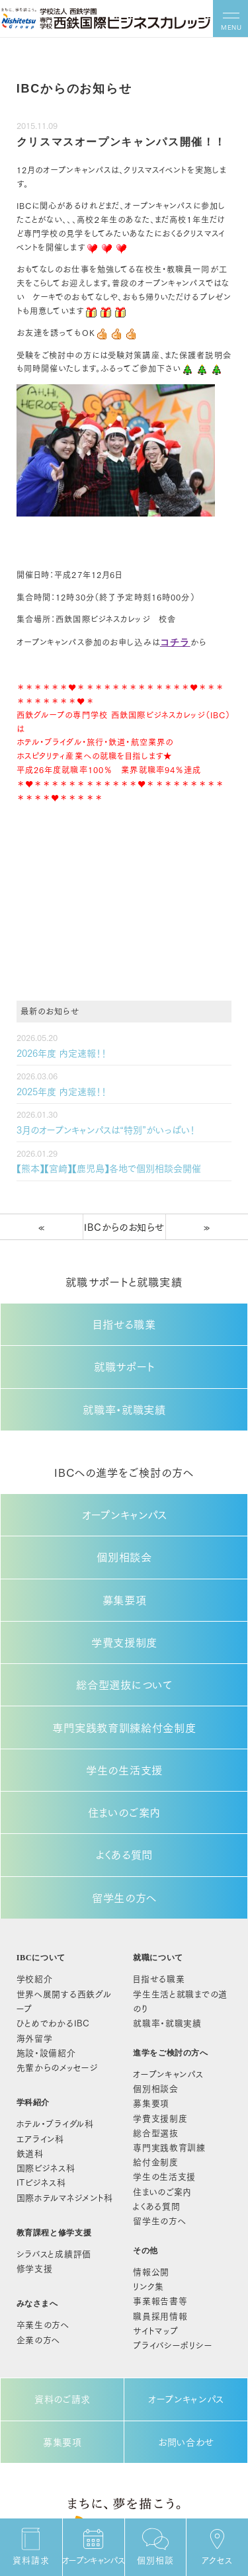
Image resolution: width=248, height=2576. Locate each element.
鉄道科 (28, 2034)
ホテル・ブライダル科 (49, 2009)
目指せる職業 (124, 1308)
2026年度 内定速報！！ (56, 1050)
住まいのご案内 (124, 1741)
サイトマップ (158, 2194)
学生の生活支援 (124, 1704)
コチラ (173, 641)
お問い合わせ (186, 2294)
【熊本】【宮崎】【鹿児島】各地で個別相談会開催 (96, 1159)
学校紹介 (32, 1893)
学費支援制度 (124, 1593)
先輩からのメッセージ (51, 1956)
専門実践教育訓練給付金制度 (124, 1667)
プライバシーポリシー (172, 2207)
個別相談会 (124, 1519)
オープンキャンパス (124, 1482)
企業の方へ (35, 2203)
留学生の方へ (124, 1815)
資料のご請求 (62, 2257)
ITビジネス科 (37, 2060)
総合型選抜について (124, 1630)
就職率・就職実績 (124, 1382)
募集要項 (124, 1556)
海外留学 (32, 1931)
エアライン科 (37, 2022)
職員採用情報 (162, 2181)
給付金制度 (176, 2037)
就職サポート (124, 1345)
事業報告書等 (162, 2169)
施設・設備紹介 (42, 1944)
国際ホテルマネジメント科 (58, 2073)
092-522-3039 (123, 2513)
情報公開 (154, 2143)
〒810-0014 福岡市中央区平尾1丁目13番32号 (124, 2480)
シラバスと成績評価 (48, 2125)
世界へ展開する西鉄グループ (64, 1905)
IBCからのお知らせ (124, 1214)
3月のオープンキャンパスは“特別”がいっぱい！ (93, 1122)
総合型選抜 (158, 2018)
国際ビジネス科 (41, 2048)
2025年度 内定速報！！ (56, 1086)
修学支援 (32, 2138)
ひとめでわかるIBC (47, 1919)
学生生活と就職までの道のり (185, 1905)
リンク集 (152, 2156)
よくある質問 (124, 1778)
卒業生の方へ (39, 2190)
